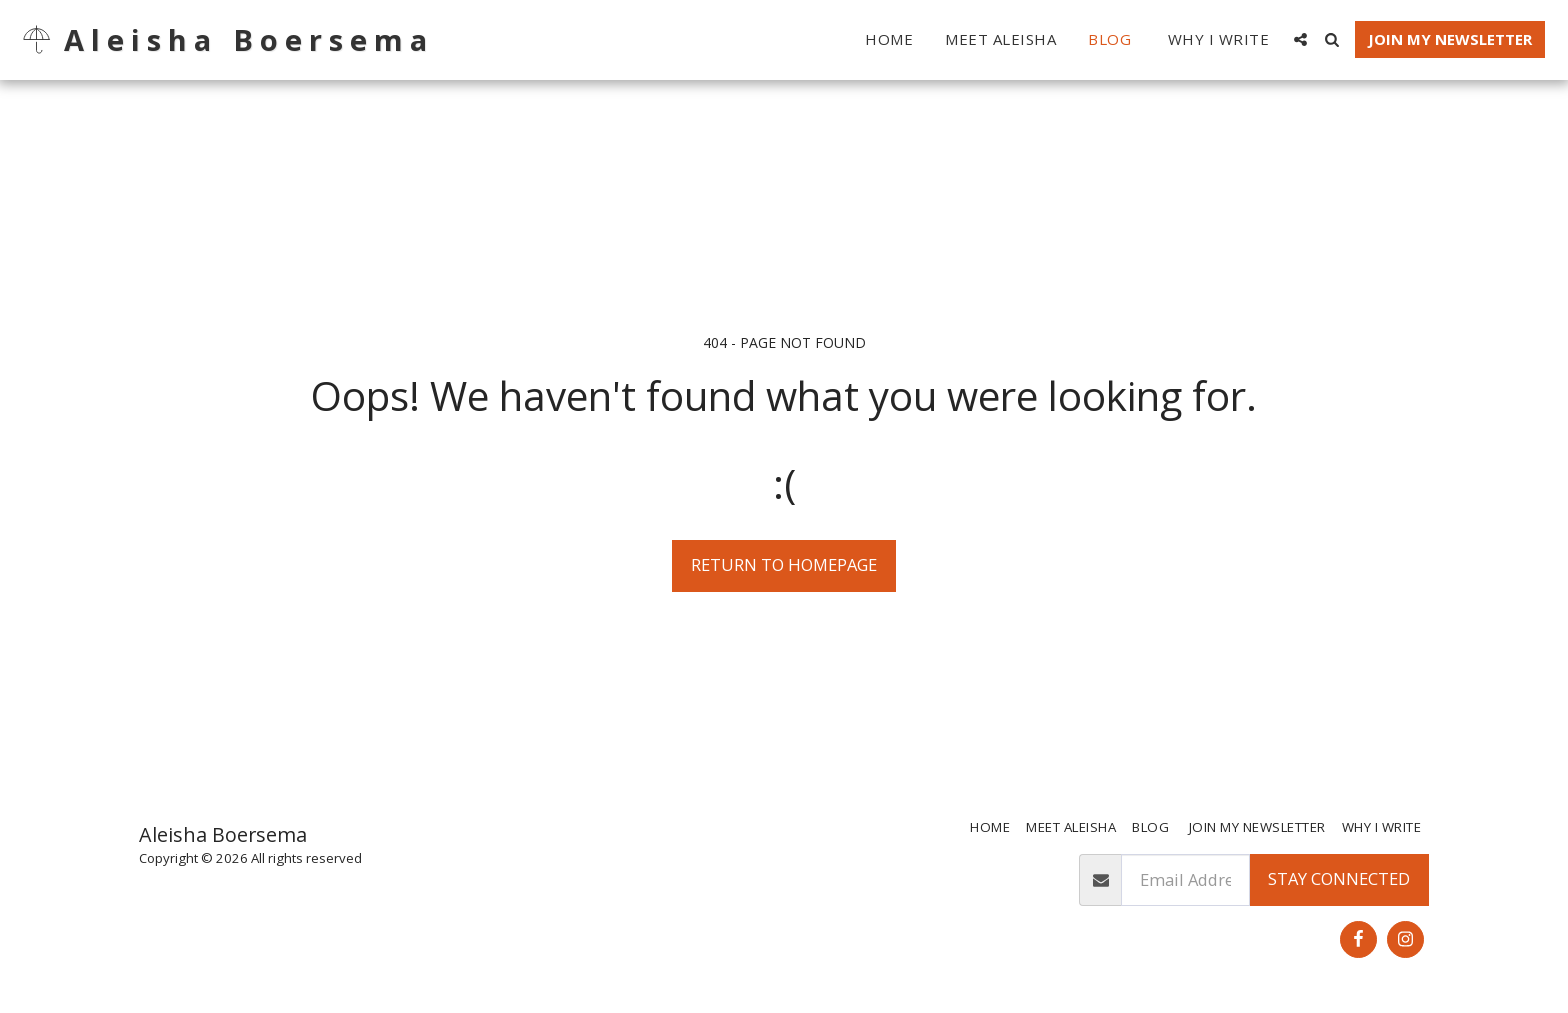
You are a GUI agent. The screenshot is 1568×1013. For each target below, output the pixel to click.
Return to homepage (784, 564)
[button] (1300, 39)
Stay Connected (1339, 878)
